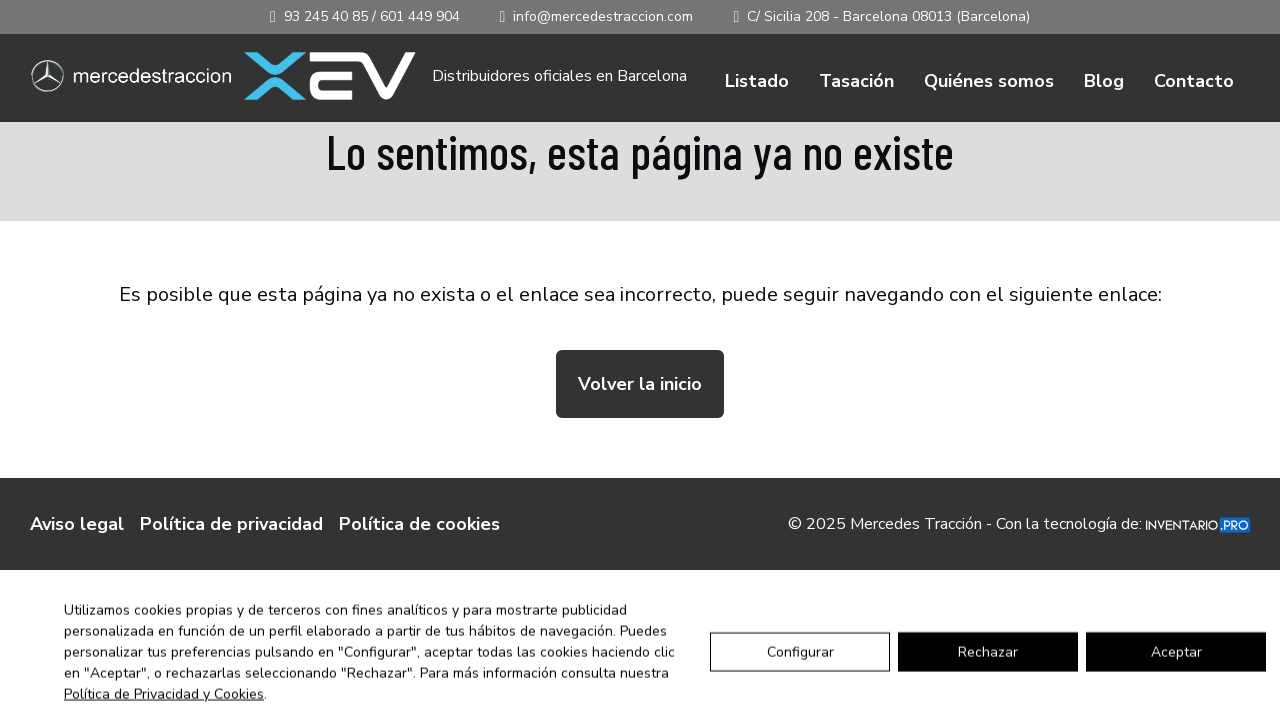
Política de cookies (419, 524)
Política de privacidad (231, 524)
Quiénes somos (989, 81)
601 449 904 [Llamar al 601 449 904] (420, 16)
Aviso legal (77, 524)
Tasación (856, 81)
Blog (1104, 81)
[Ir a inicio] (131, 76)
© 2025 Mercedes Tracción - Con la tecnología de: (1019, 524)
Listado (757, 81)
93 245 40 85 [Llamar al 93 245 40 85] (326, 16)
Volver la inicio (640, 384)
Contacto (1194, 81)
